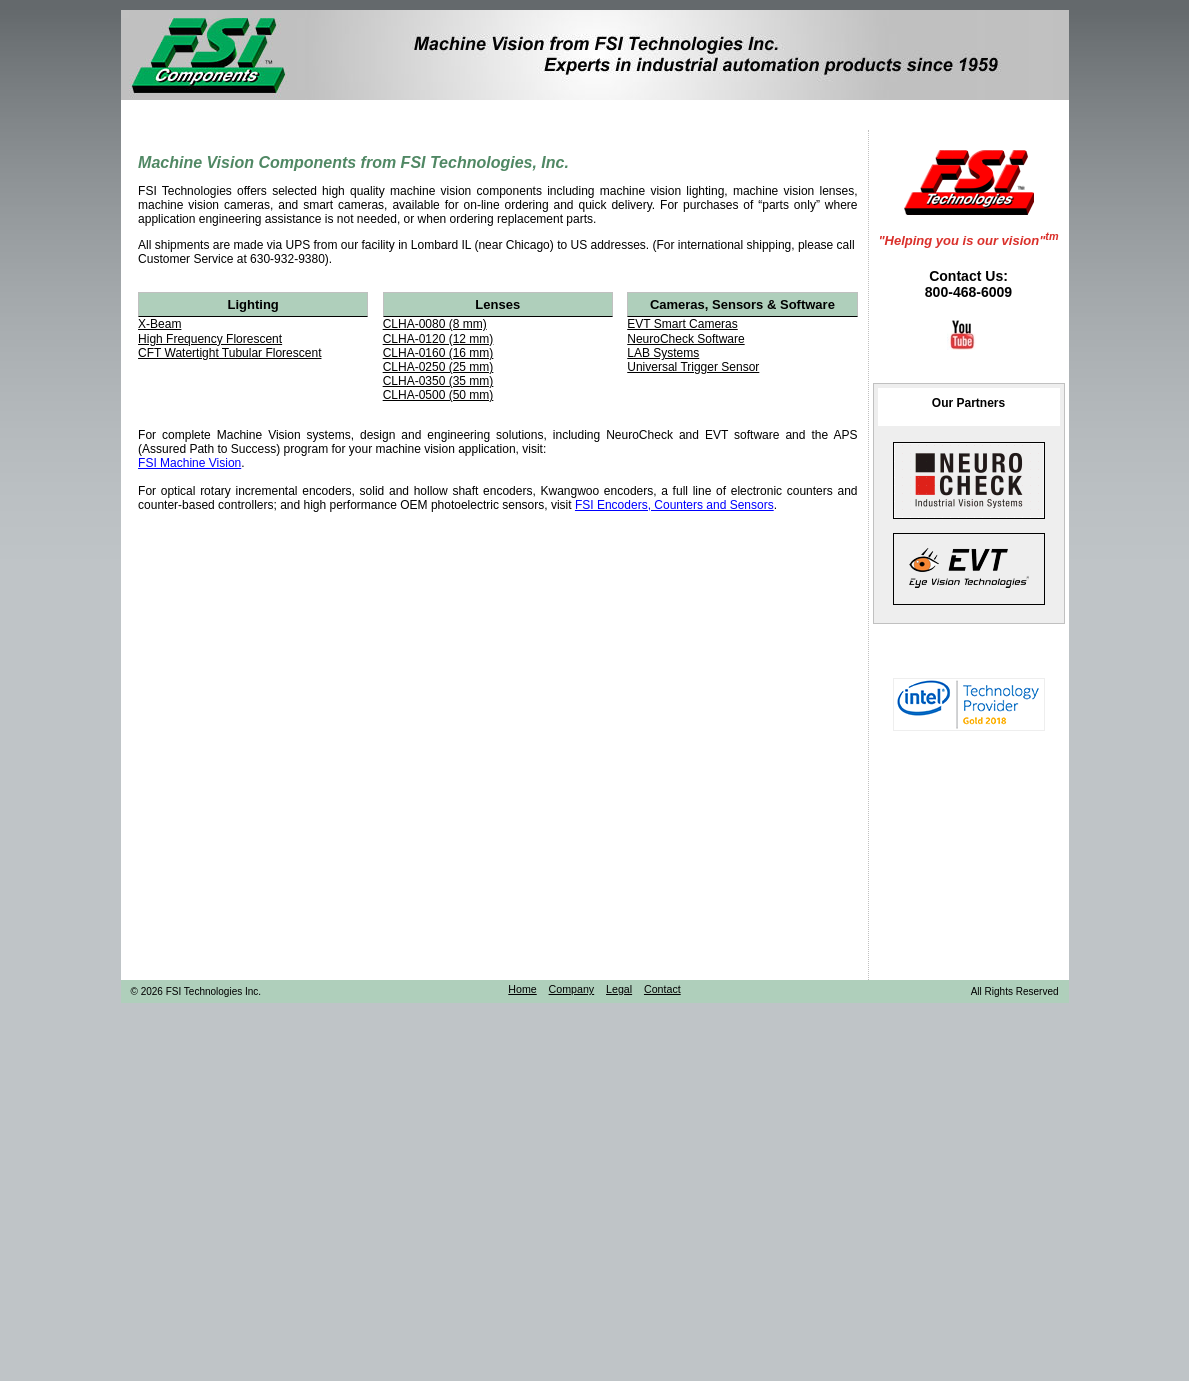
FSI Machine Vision (189, 463)
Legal (619, 989)
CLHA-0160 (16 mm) (438, 353)
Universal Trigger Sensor (693, 367)
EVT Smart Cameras (682, 324)
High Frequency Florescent (210, 339)
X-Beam (159, 324)
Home (522, 989)
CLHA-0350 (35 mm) (438, 381)
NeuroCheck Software (685, 339)
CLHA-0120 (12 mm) (438, 339)
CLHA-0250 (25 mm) (438, 367)
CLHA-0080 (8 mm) (435, 324)
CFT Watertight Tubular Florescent (229, 353)
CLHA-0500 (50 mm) (438, 395)
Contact (662, 989)
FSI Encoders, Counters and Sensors (674, 505)
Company (572, 989)
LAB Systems (663, 353)
